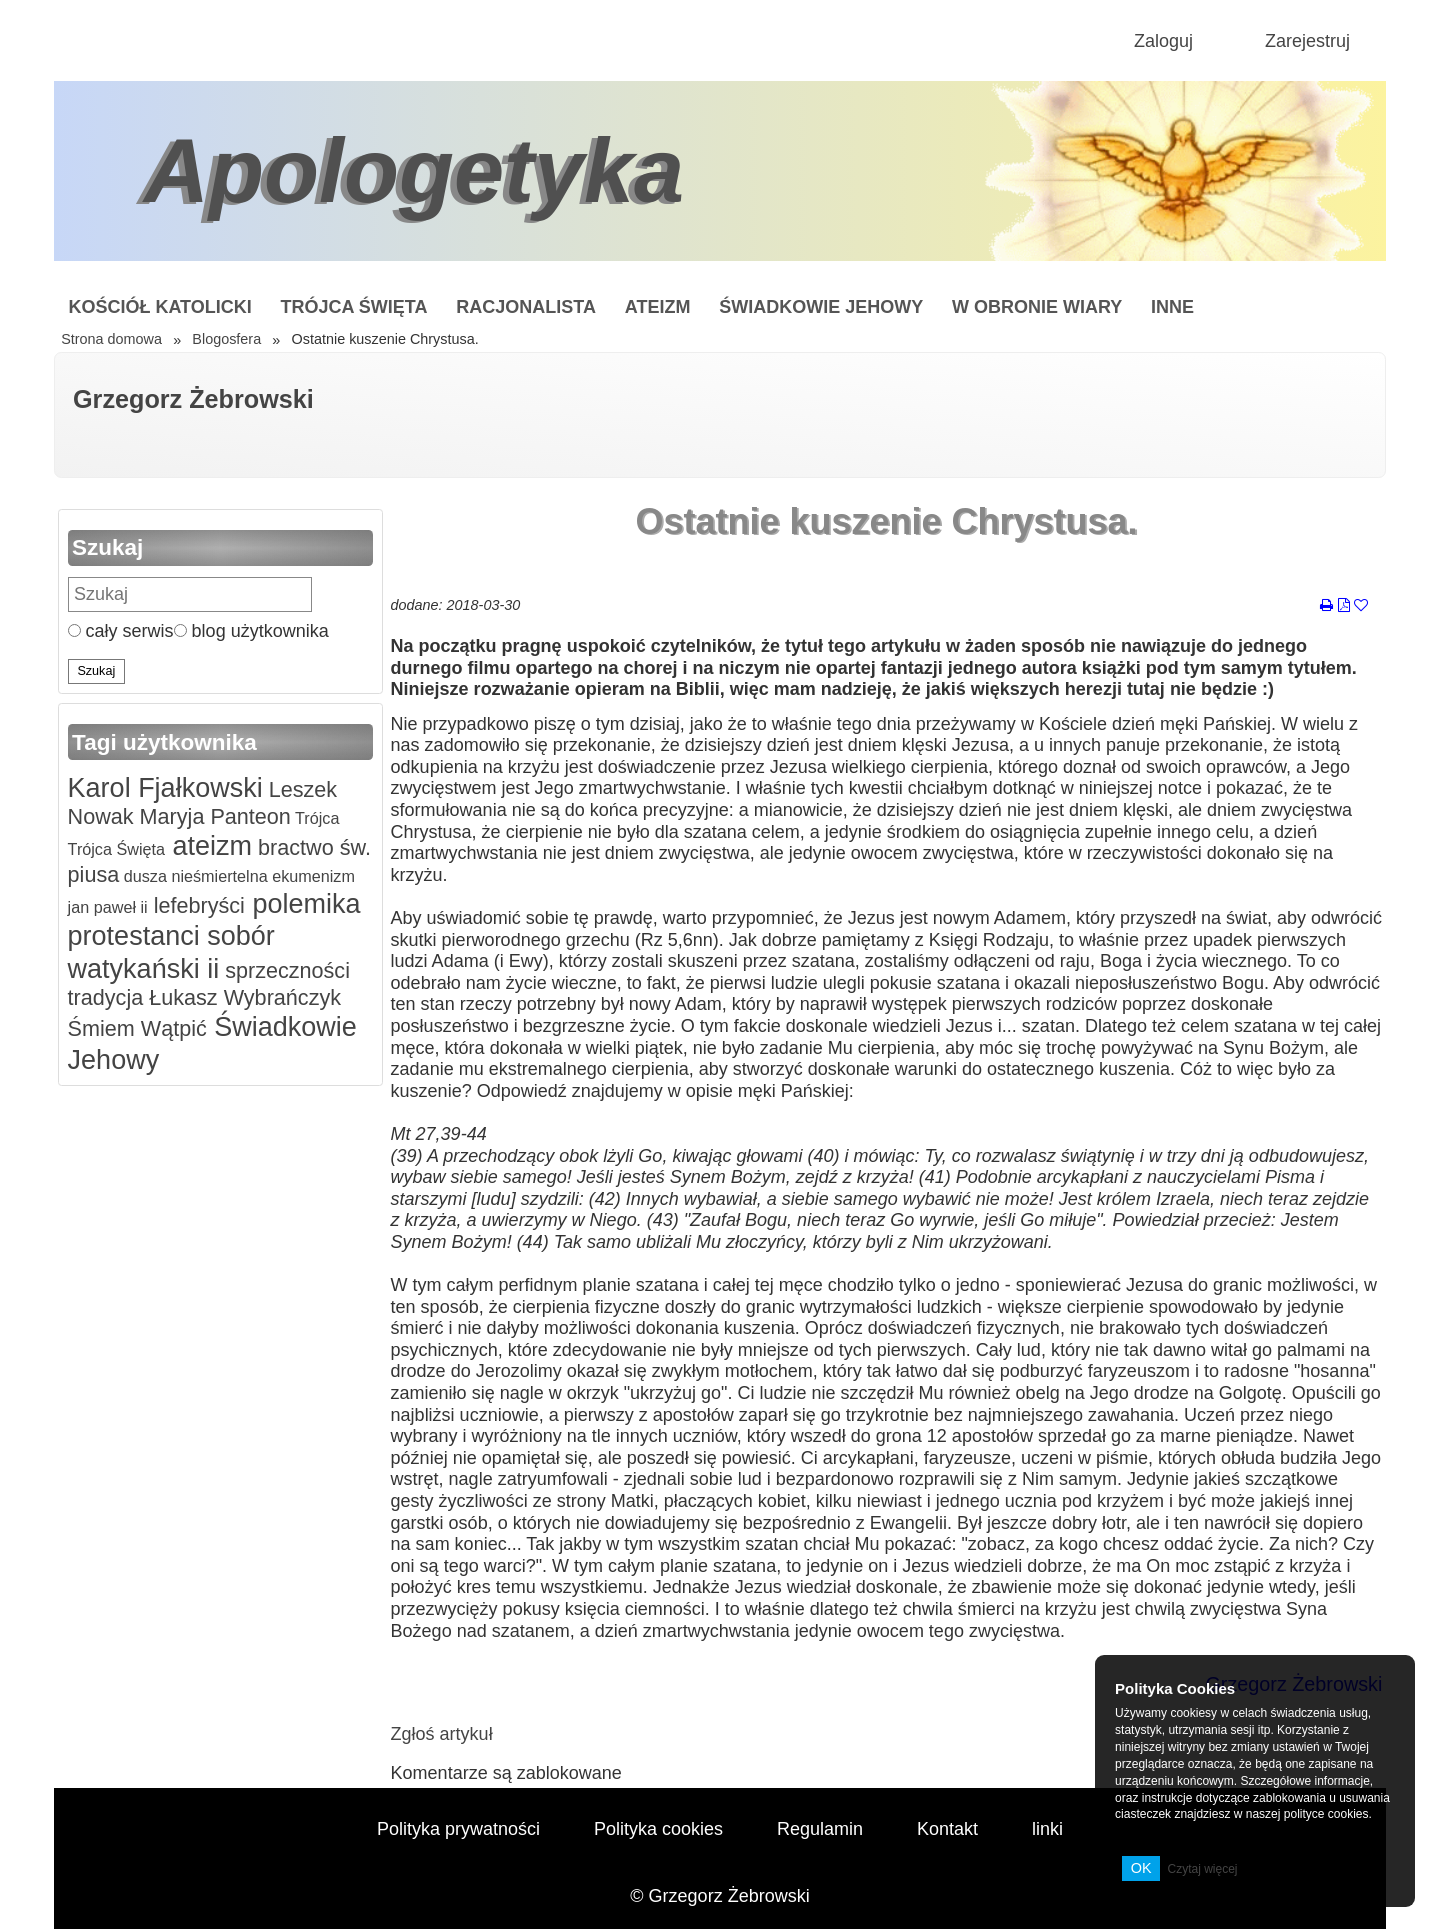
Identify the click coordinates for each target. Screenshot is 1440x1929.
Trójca (315, 818)
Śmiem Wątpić (137, 1028)
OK (1141, 1868)
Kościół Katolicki (159, 307)
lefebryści (196, 905)
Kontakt (947, 1829)
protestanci (134, 936)
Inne (1172, 307)
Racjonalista (526, 307)
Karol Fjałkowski (165, 788)
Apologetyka (414, 171)
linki (1047, 1829)
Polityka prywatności (458, 1829)
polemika (303, 904)
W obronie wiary (1037, 307)
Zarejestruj (1307, 41)
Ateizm (658, 307)
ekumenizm (311, 876)
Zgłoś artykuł (442, 1734)
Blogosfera (226, 339)
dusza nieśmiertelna (193, 876)
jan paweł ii (108, 907)
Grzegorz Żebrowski (193, 399)
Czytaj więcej (1202, 1869)
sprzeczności (284, 970)
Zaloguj (1163, 41)
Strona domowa (111, 339)
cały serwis (121, 631)
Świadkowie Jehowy (821, 307)
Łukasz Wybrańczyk (242, 997)
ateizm (208, 846)
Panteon (247, 816)
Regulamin (820, 1829)
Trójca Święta (354, 307)
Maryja (169, 816)
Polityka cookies (658, 1829)
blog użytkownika (251, 631)
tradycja (106, 997)
